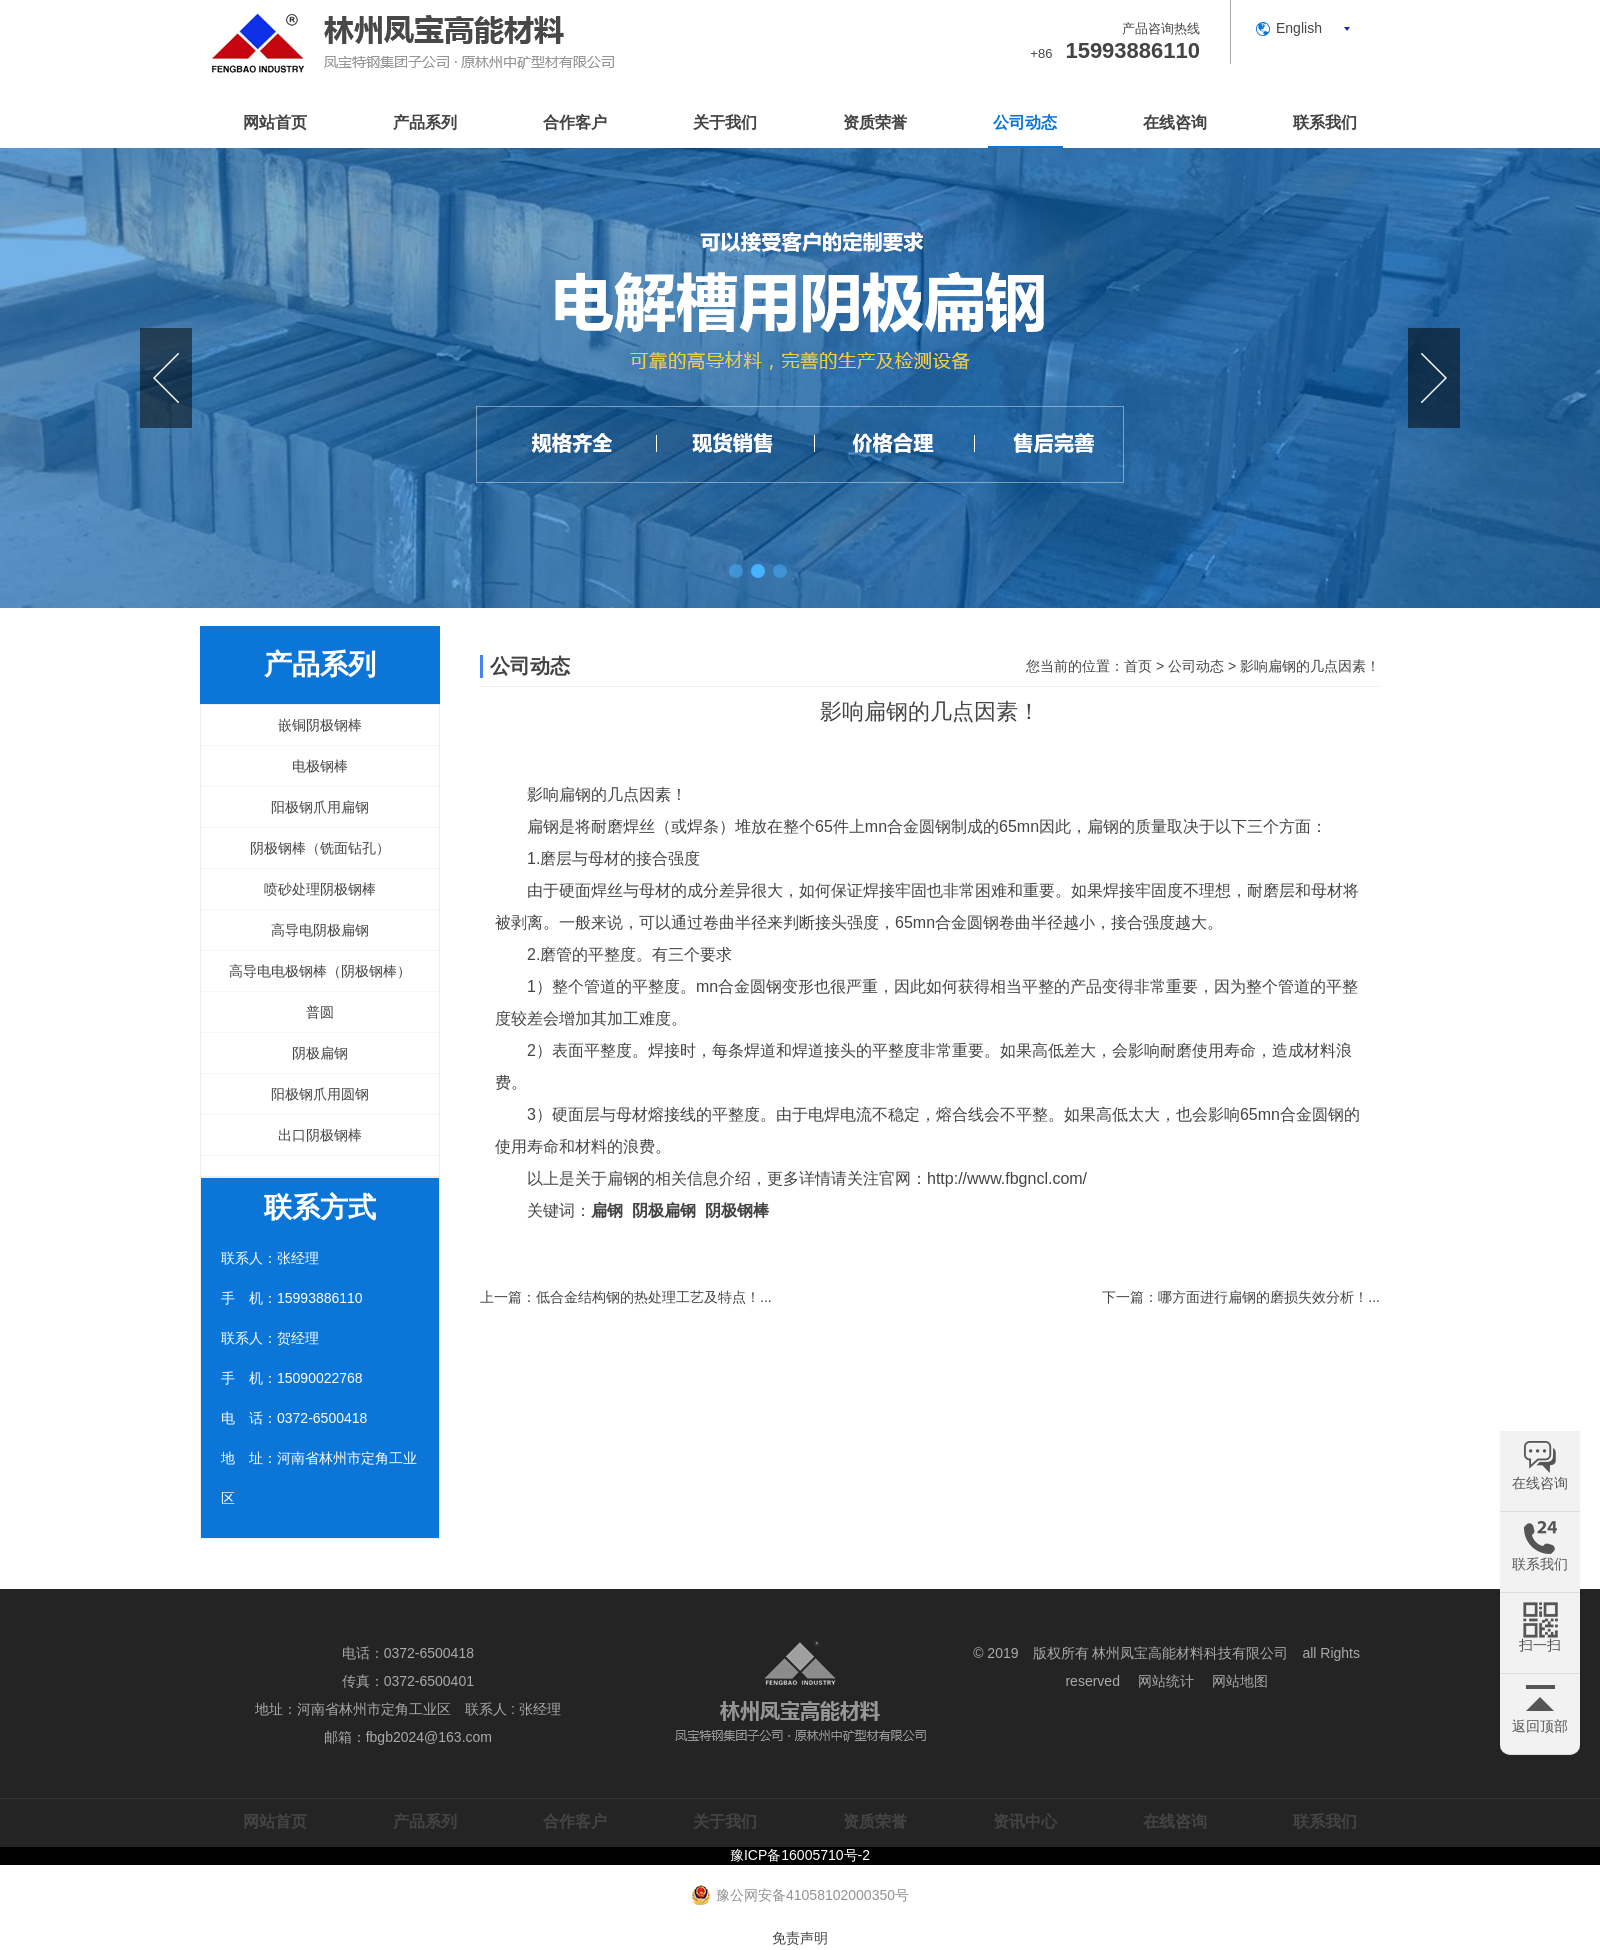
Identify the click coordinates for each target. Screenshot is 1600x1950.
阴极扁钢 (320, 1053)
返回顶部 (1540, 1726)
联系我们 (1325, 122)
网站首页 (275, 122)
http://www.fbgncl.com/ (1007, 1178)
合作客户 (575, 122)
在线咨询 (1175, 122)
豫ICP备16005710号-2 (800, 1855)
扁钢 (543, 826)
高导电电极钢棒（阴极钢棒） (320, 971)
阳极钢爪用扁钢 (320, 807)
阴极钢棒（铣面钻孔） (320, 848)
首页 (1138, 666)
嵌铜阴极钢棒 (320, 725)
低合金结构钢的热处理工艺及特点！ (648, 1297)
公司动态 (1025, 122)
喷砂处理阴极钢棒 (320, 889)
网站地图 (1240, 1681)
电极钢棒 (320, 766)
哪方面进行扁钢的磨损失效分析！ (1263, 1297)
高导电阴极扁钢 (320, 930)
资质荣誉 (875, 122)
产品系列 (425, 122)
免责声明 (800, 1938)
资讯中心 (1025, 1821)
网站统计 (1166, 1681)
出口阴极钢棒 (320, 1135)
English (1299, 28)
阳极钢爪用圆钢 (320, 1094)
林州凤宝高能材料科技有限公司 (1190, 1653)
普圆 (320, 1012)
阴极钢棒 (737, 1210)
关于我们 (725, 122)
